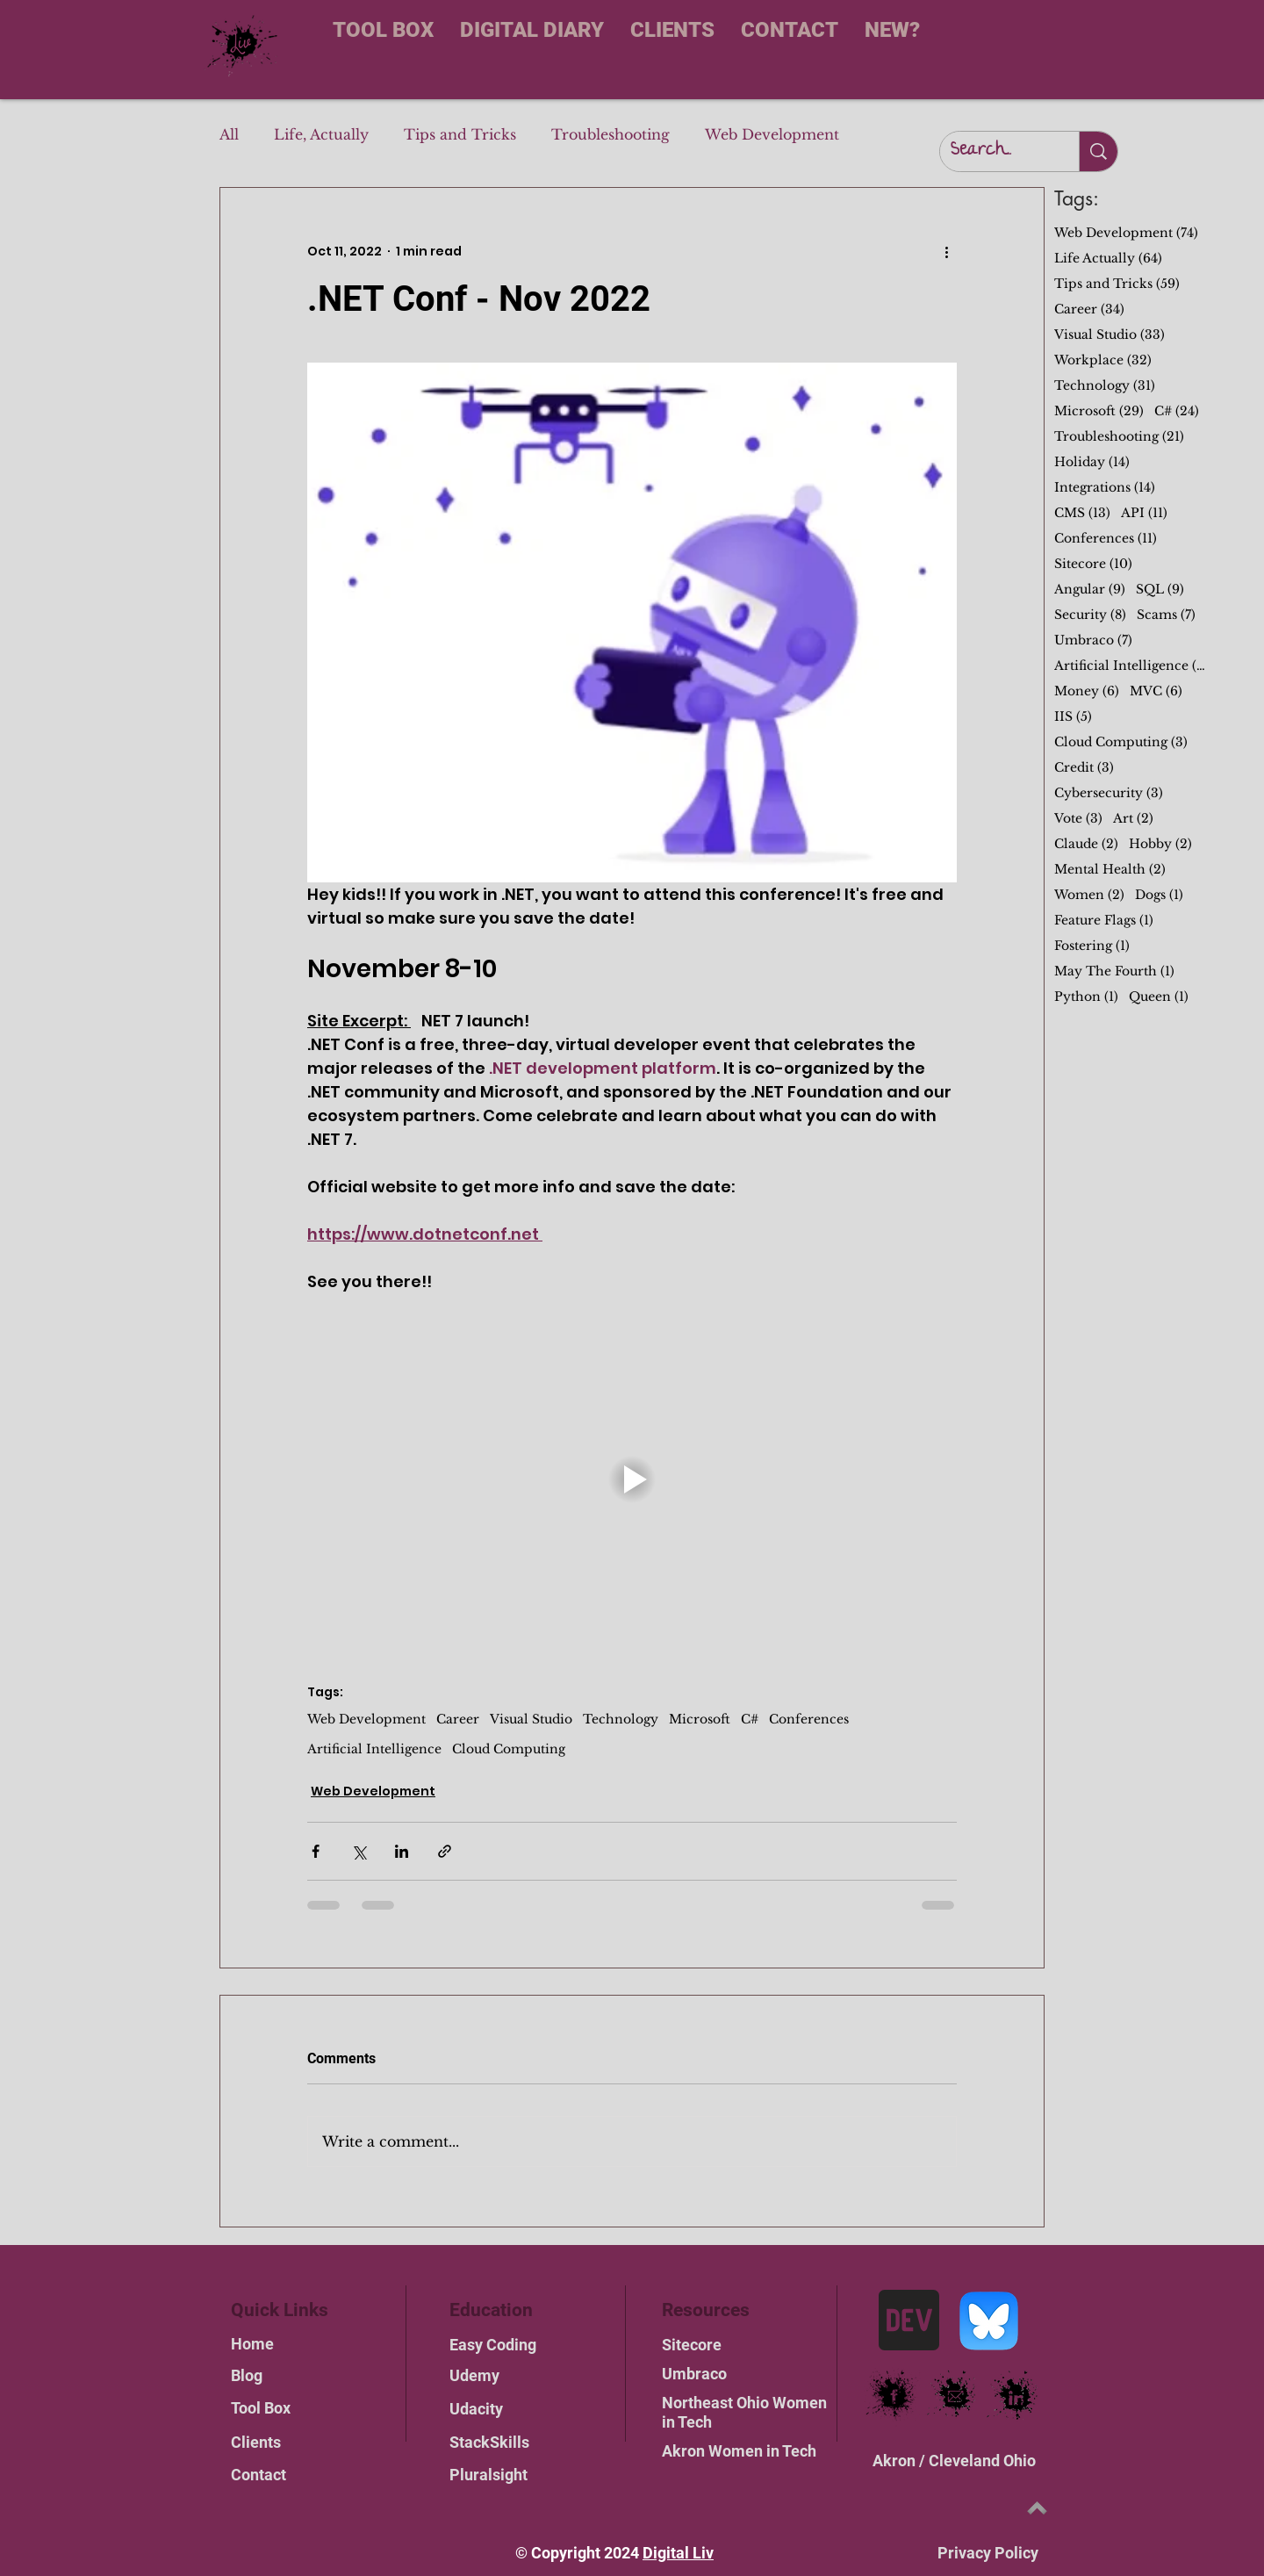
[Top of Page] (1037, 2508)
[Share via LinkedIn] (401, 1851)
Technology (620, 1719)
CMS (1082, 513)
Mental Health (1110, 869)
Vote (1078, 818)
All (229, 134)
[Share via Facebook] (315, 1851)
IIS (1073, 716)
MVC (1156, 691)
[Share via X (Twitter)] (358, 1851)
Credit (1084, 767)
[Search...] (996, 151)
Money (1086, 691)
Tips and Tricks (460, 134)
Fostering (1092, 946)
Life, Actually (321, 134)
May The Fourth (1114, 971)
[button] (632, 1479)
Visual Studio (531, 1719)
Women (1089, 895)
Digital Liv (678, 2553)
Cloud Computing (508, 1749)
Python (1086, 996)
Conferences (809, 1719)
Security (1090, 615)
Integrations (1104, 487)
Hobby (1160, 844)
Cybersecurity (1108, 793)
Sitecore (1093, 564)
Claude (1086, 844)
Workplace (1103, 360)
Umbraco (1093, 640)
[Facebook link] (894, 2396)
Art (1133, 818)
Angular (1089, 589)
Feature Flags (1103, 920)
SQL (1160, 589)
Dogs (1159, 895)
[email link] (955, 2396)
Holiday (1092, 462)
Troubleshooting (610, 134)
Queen (1159, 996)
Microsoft (699, 1719)
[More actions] (946, 251)
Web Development (772, 134)
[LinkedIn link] (1017, 2396)
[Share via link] (444, 1851)
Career (457, 1719)
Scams (1166, 615)
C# (749, 1719)
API (1144, 513)
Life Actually (1108, 258)
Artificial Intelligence (374, 1749)
